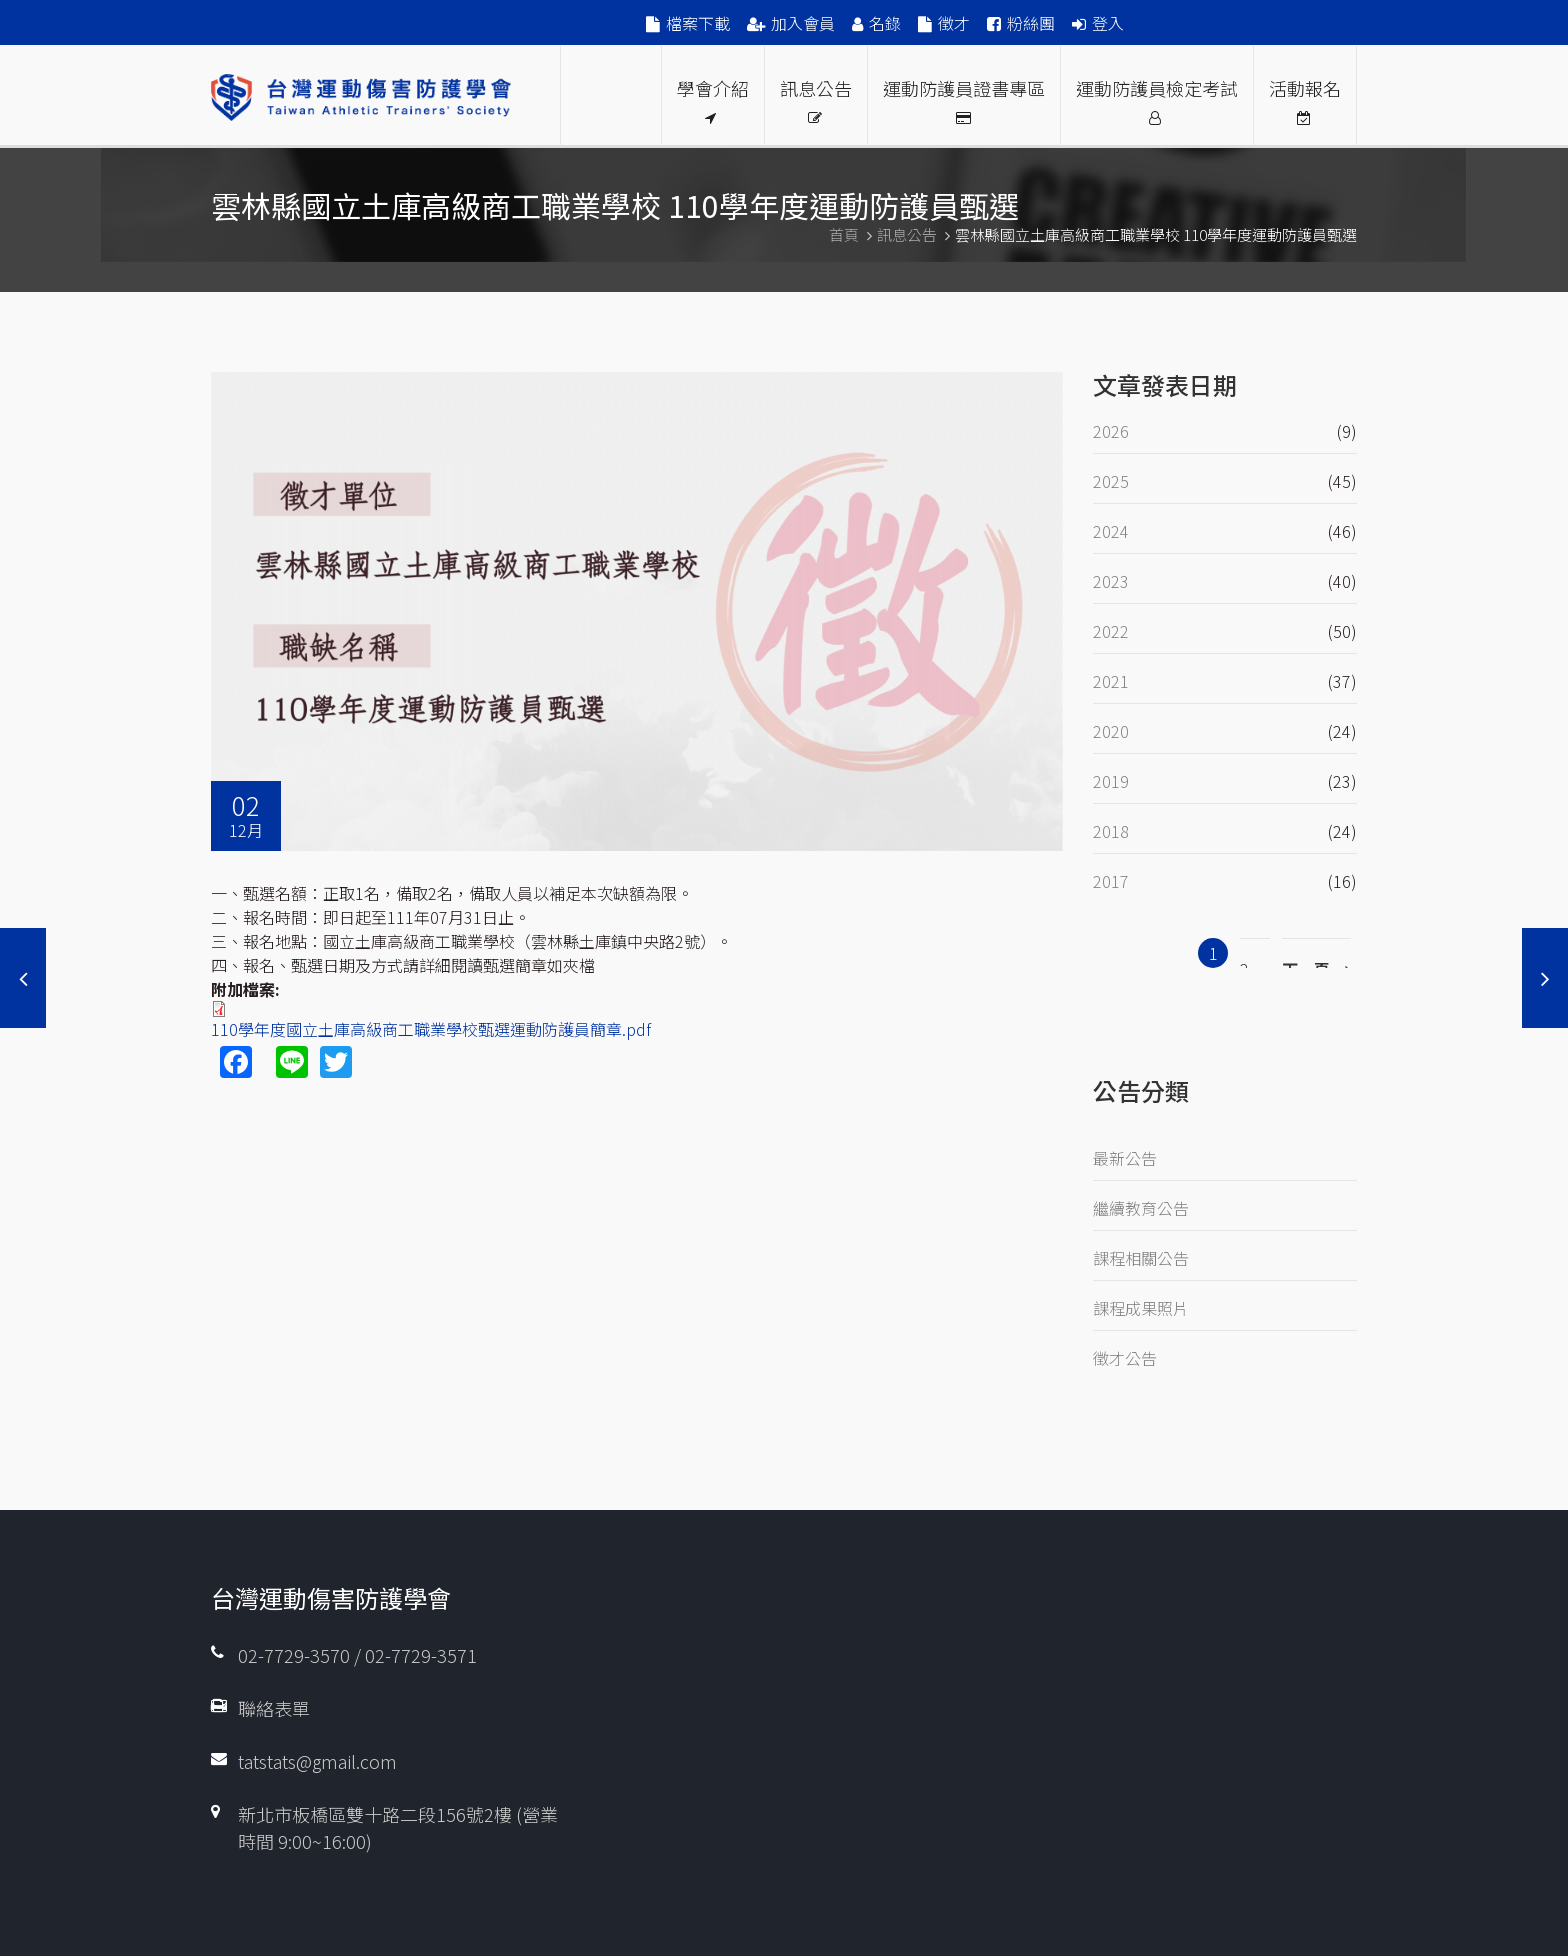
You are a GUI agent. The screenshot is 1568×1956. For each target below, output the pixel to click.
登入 (1108, 23)
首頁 (844, 234)
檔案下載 (698, 23)
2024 (1111, 531)
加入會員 (803, 23)
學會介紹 (713, 100)
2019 (1111, 781)
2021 (1111, 681)
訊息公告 (816, 100)
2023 (1111, 581)
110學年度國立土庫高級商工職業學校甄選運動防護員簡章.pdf (431, 1029)
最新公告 (1125, 1158)
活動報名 (1305, 100)
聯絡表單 (274, 1708)
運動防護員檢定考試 (1157, 100)
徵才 (954, 23)
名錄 (885, 23)
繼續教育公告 (1141, 1208)
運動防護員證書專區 (964, 100)
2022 (1111, 631)
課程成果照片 (1141, 1308)
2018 (1111, 831)
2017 (1111, 881)
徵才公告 (1125, 1358)
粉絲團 (1031, 23)
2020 (1111, 731)
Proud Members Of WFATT (611, 96)
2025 (1111, 481)
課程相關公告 (1141, 1258)
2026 (1111, 431)
